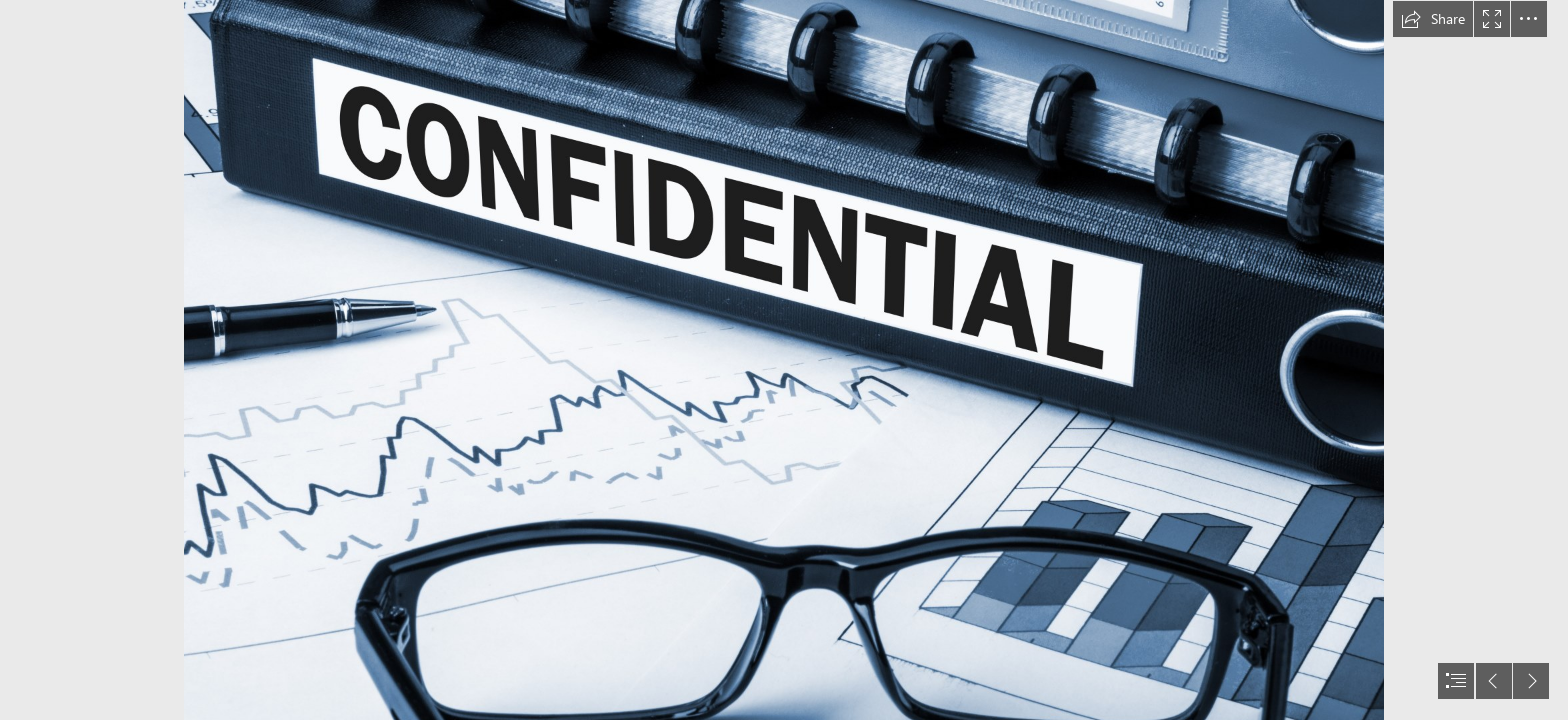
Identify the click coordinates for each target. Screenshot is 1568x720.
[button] (1433, 19)
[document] (784, 360)
